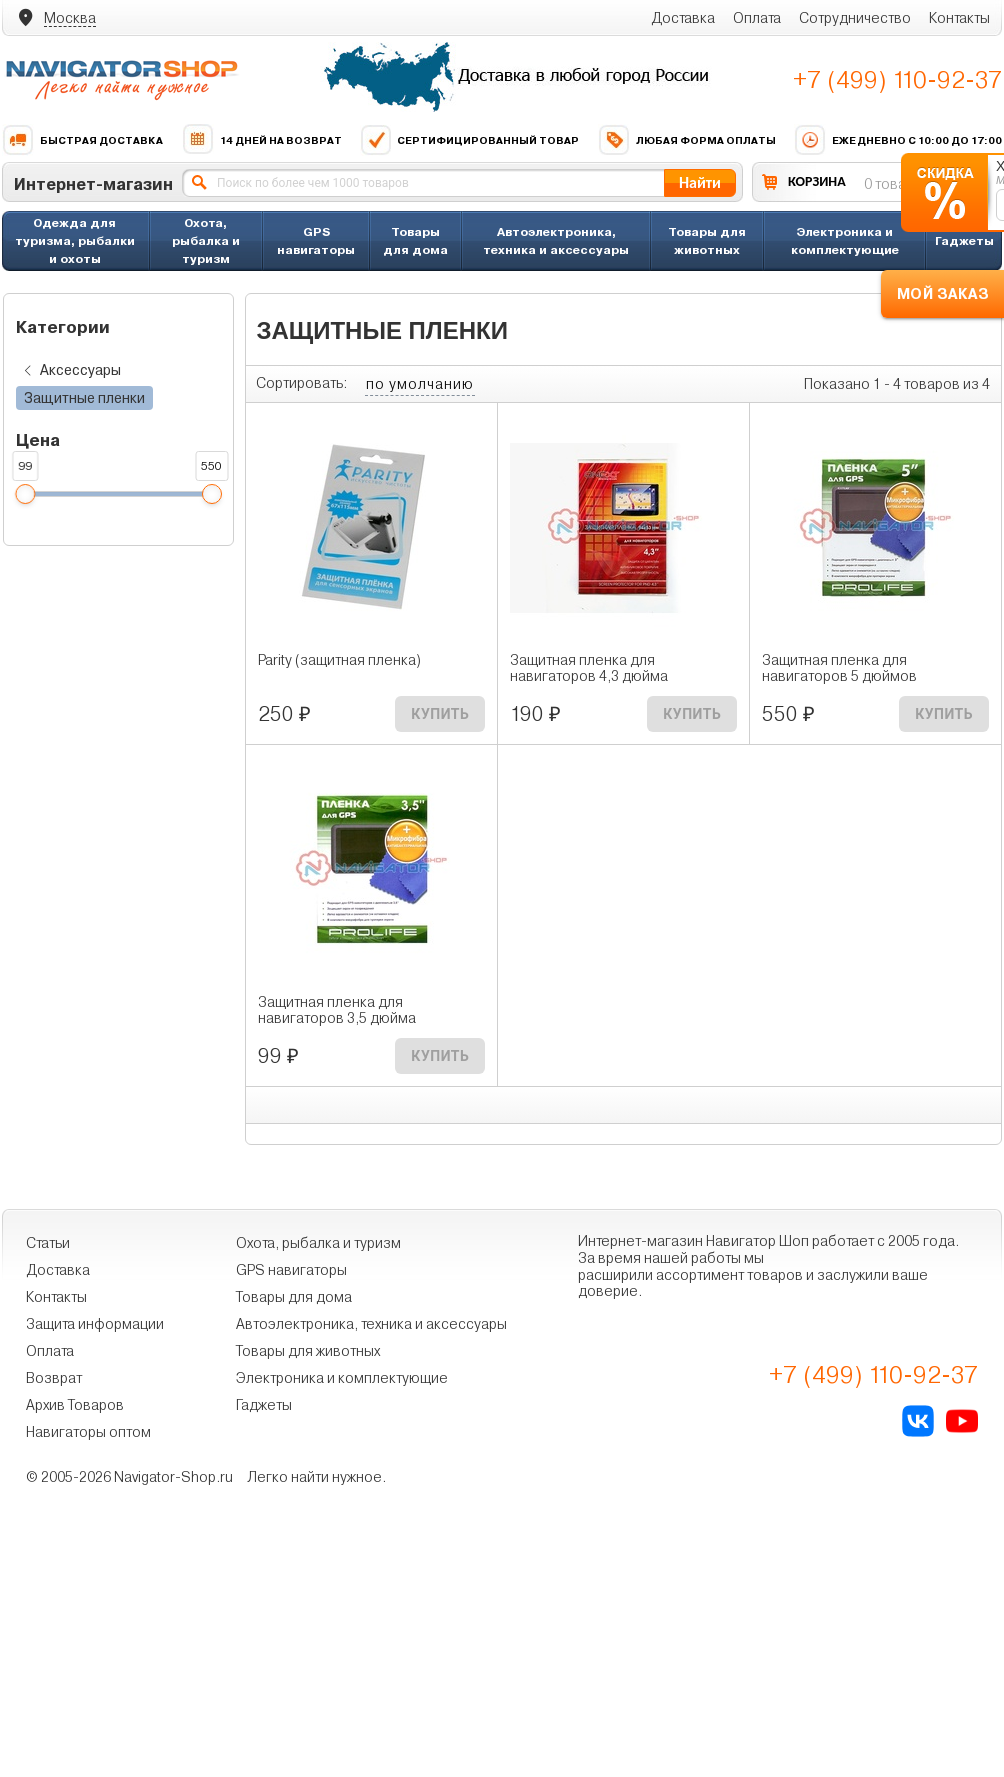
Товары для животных (707, 240)
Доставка (683, 18)
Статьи (48, 1243)
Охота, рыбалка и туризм (206, 240)
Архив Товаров (75, 1405)
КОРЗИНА (817, 181)
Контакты (959, 18)
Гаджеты (964, 240)
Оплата (757, 18)
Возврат (54, 1378)
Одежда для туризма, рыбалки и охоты (75, 240)
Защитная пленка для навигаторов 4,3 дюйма (589, 668)
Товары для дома (415, 240)
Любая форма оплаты (687, 140)
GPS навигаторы (316, 240)
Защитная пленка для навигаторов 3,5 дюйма (337, 1010)
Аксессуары (68, 371)
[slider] (25, 494)
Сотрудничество (855, 18)
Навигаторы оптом (88, 1432)
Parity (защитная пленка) (339, 660)
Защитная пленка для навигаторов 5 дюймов (839, 668)
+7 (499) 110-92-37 (897, 80)
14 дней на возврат (262, 140)
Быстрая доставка (82, 140)
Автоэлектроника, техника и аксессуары (556, 240)
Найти (700, 182)
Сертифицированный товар (469, 140)
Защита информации (95, 1324)
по (420, 384)
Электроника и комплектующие (845, 240)
